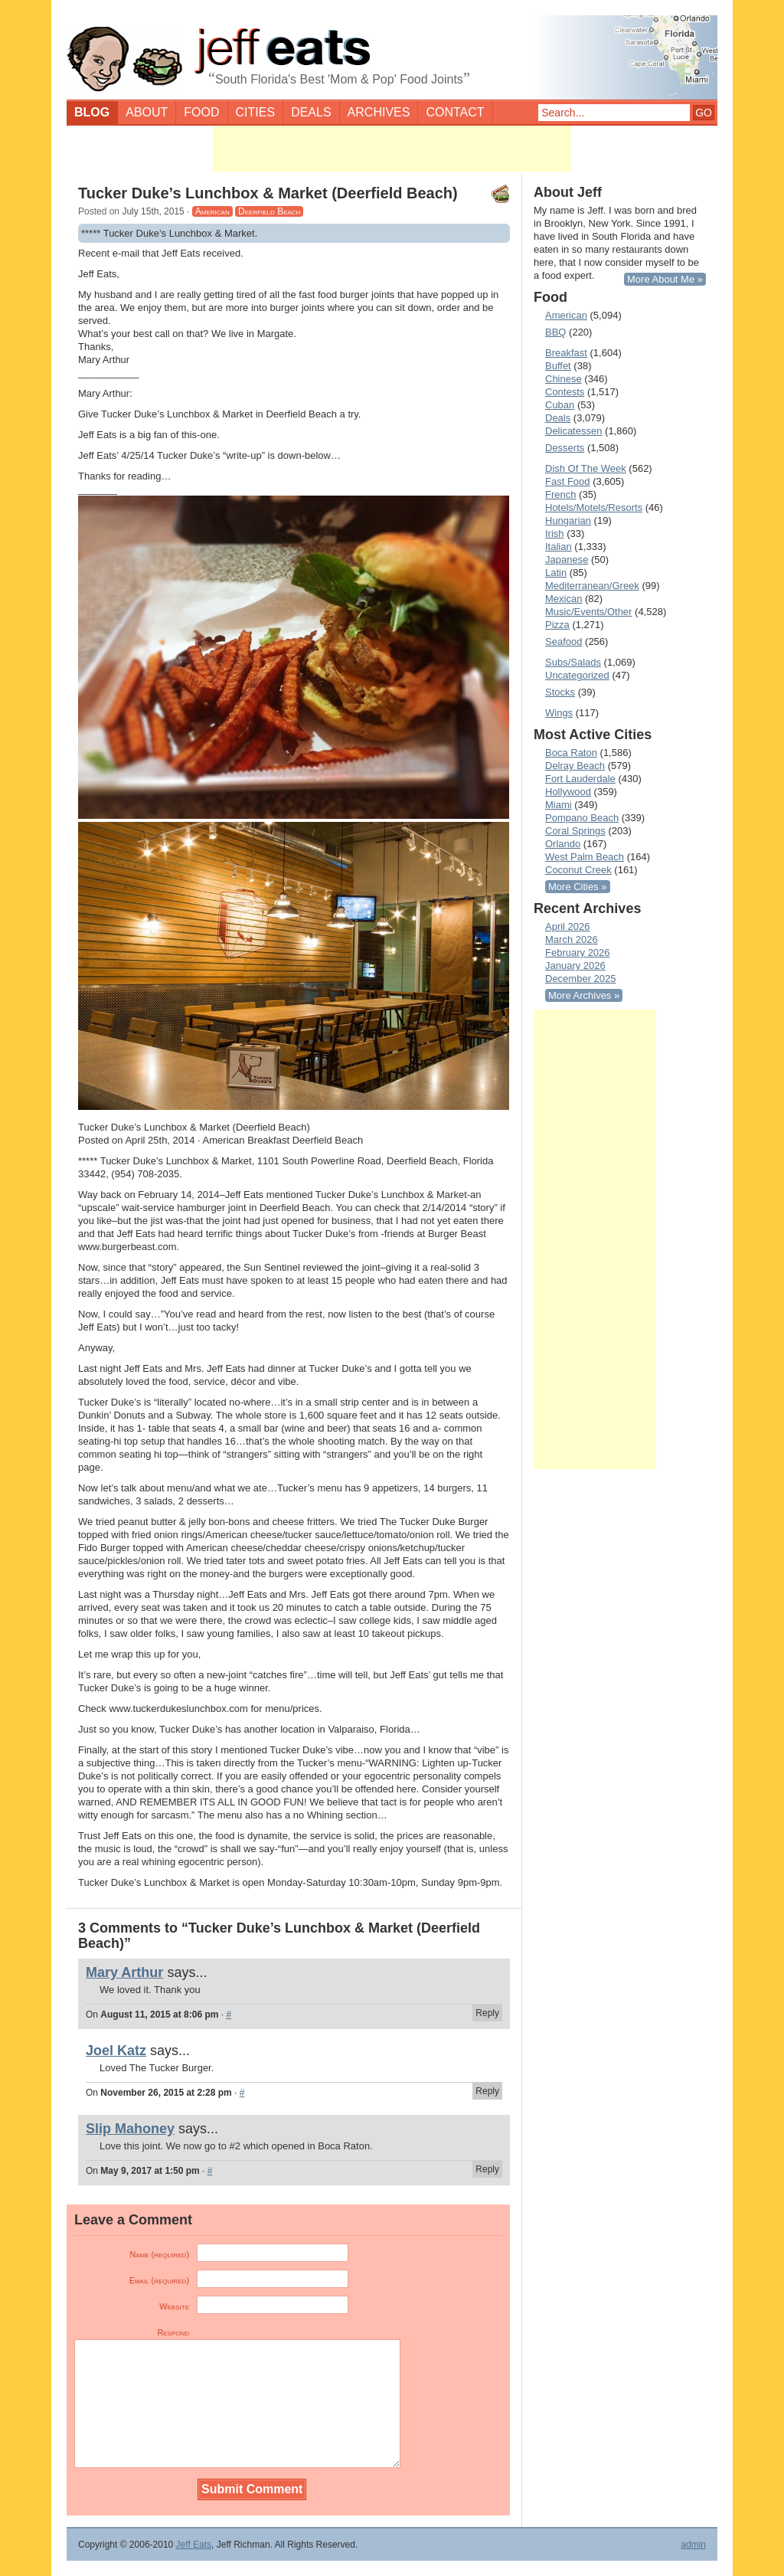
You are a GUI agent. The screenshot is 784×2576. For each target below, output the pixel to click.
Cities (256, 112)
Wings (559, 712)
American (212, 211)
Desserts (564, 447)
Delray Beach (575, 765)
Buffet (558, 366)
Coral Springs (575, 830)
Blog (91, 112)
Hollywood (568, 791)
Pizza (557, 624)
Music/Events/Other (588, 611)
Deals (311, 112)
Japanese (566, 559)
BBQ (555, 332)
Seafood (563, 641)
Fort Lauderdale (580, 778)
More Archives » (583, 995)
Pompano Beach (582, 817)
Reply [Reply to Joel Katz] (487, 2091)
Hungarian (568, 520)
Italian (558, 546)
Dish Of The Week (585, 468)
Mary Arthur (124, 1972)
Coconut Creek (578, 870)
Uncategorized (577, 675)
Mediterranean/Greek (592, 585)
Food (201, 112)
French (560, 494)
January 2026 (575, 965)
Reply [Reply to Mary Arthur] (487, 2013)
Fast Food (567, 481)
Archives (379, 112)
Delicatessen (573, 431)
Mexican (563, 598)
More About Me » (665, 279)
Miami (558, 804)
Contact (455, 112)
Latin (556, 572)
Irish (554, 533)
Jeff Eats (193, 2544)
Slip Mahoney (130, 2128)
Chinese (563, 379)
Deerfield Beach (269, 211)
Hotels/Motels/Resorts (593, 507)
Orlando (562, 843)
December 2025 (580, 978)
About (147, 112)
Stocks (560, 692)
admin (693, 2544)
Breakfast (566, 352)
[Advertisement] (392, 149)
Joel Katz (116, 2050)
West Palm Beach (584, 856)
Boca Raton (571, 752)
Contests (564, 392)
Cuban (559, 405)
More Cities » (577, 886)
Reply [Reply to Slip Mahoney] (487, 2169)
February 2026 (577, 952)
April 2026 (567, 926)
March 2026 (571, 939)
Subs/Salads (573, 662)
